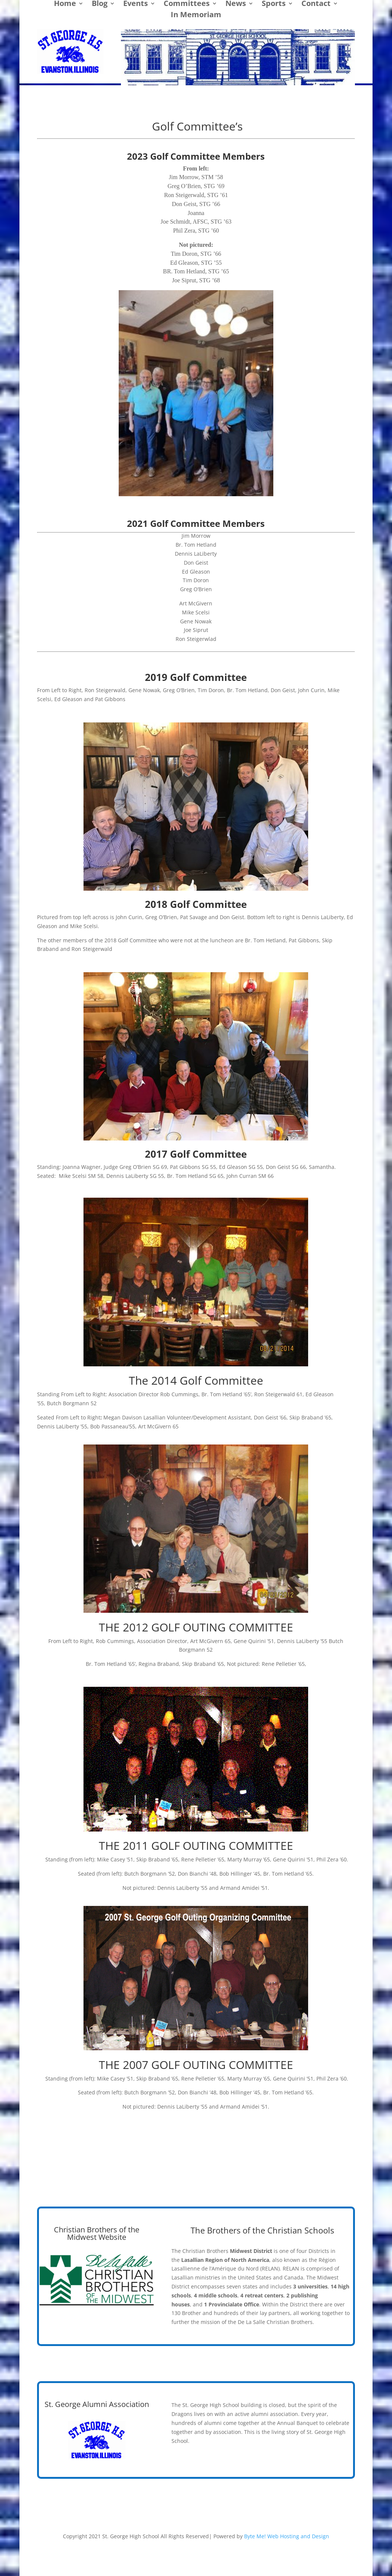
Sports (274, 4)
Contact (316, 4)
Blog (99, 4)
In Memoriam (196, 15)
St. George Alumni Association (97, 2404)
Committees (187, 4)
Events (135, 4)
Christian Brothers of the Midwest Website (96, 2233)
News (235, 4)
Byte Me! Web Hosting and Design (286, 2536)
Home (65, 4)
